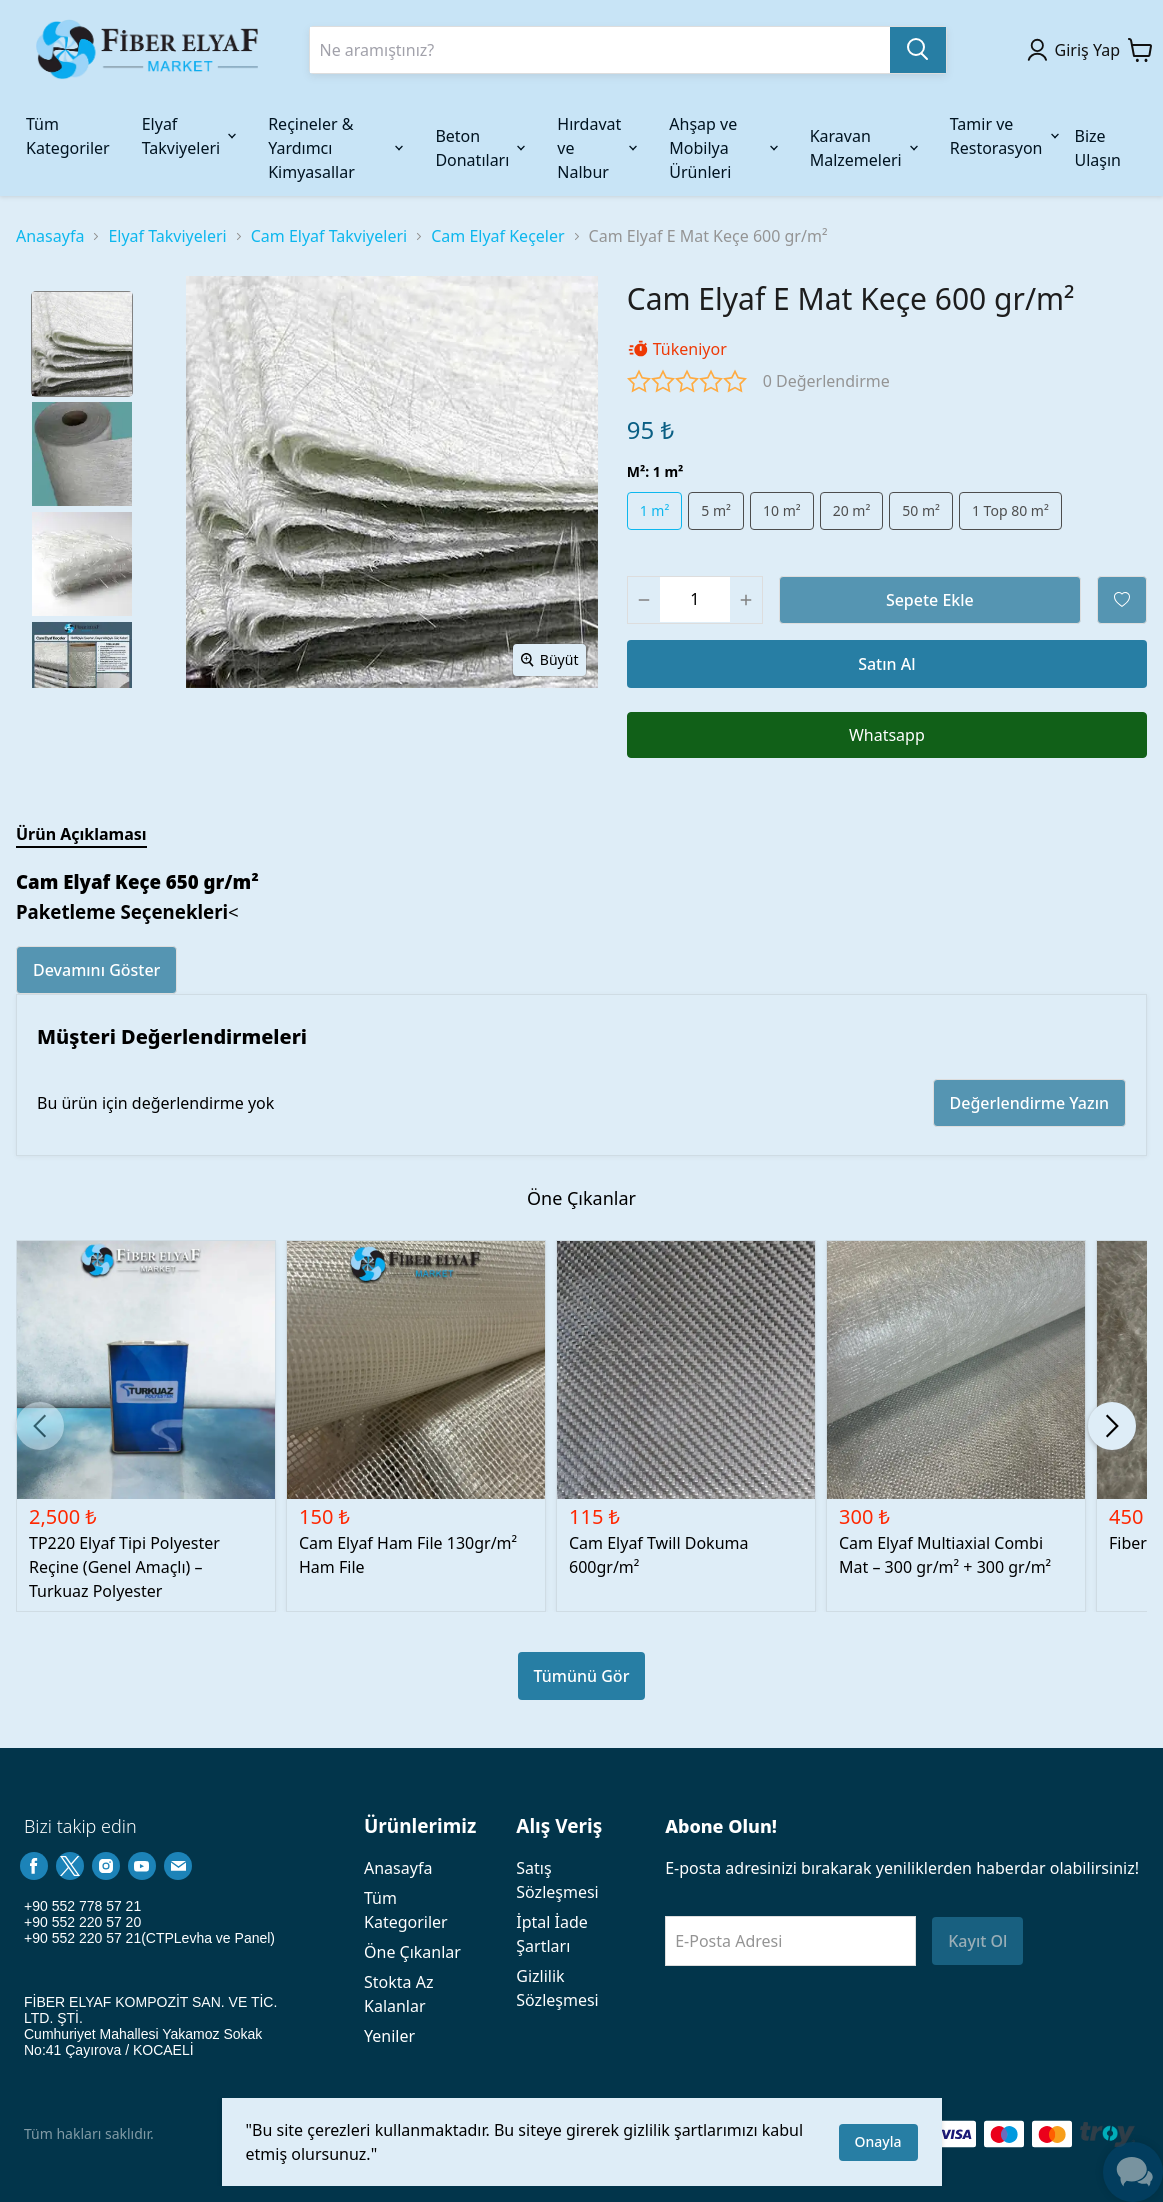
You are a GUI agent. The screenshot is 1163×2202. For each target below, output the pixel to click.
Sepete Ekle (930, 600)
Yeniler (389, 2036)
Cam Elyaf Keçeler (497, 236)
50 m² (921, 510)
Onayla (878, 2141)
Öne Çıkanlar (412, 1952)
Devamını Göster (96, 970)
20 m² (852, 510)
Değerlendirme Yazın (1029, 1103)
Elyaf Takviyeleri (167, 236)
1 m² (655, 510)
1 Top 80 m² (1010, 510)
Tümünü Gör (582, 1676)
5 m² (716, 510)
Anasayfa (50, 236)
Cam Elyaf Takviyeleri (329, 236)
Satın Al (886, 664)
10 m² (782, 510)
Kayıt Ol (977, 1941)
